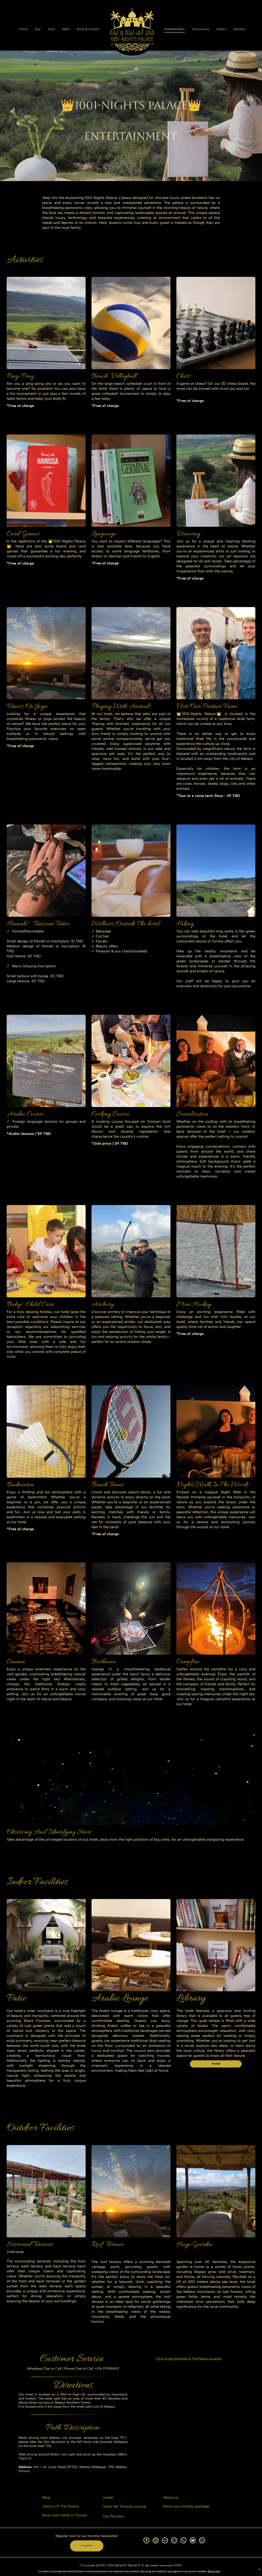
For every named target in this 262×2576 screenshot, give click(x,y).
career (108, 2497)
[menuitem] (23, 28)
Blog (46, 2497)
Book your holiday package (186, 2506)
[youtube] (193, 2540)
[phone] (183, 2540)
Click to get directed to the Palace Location (189, 2359)
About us (170, 2497)
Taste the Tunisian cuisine (124, 2506)
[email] (174, 2540)
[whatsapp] (202, 2540)
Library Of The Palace (60, 2506)
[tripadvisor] (165, 2540)
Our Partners (113, 2516)
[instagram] (156, 2540)
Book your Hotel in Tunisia (64, 2515)
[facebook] (146, 2540)
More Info (214, 2571)
